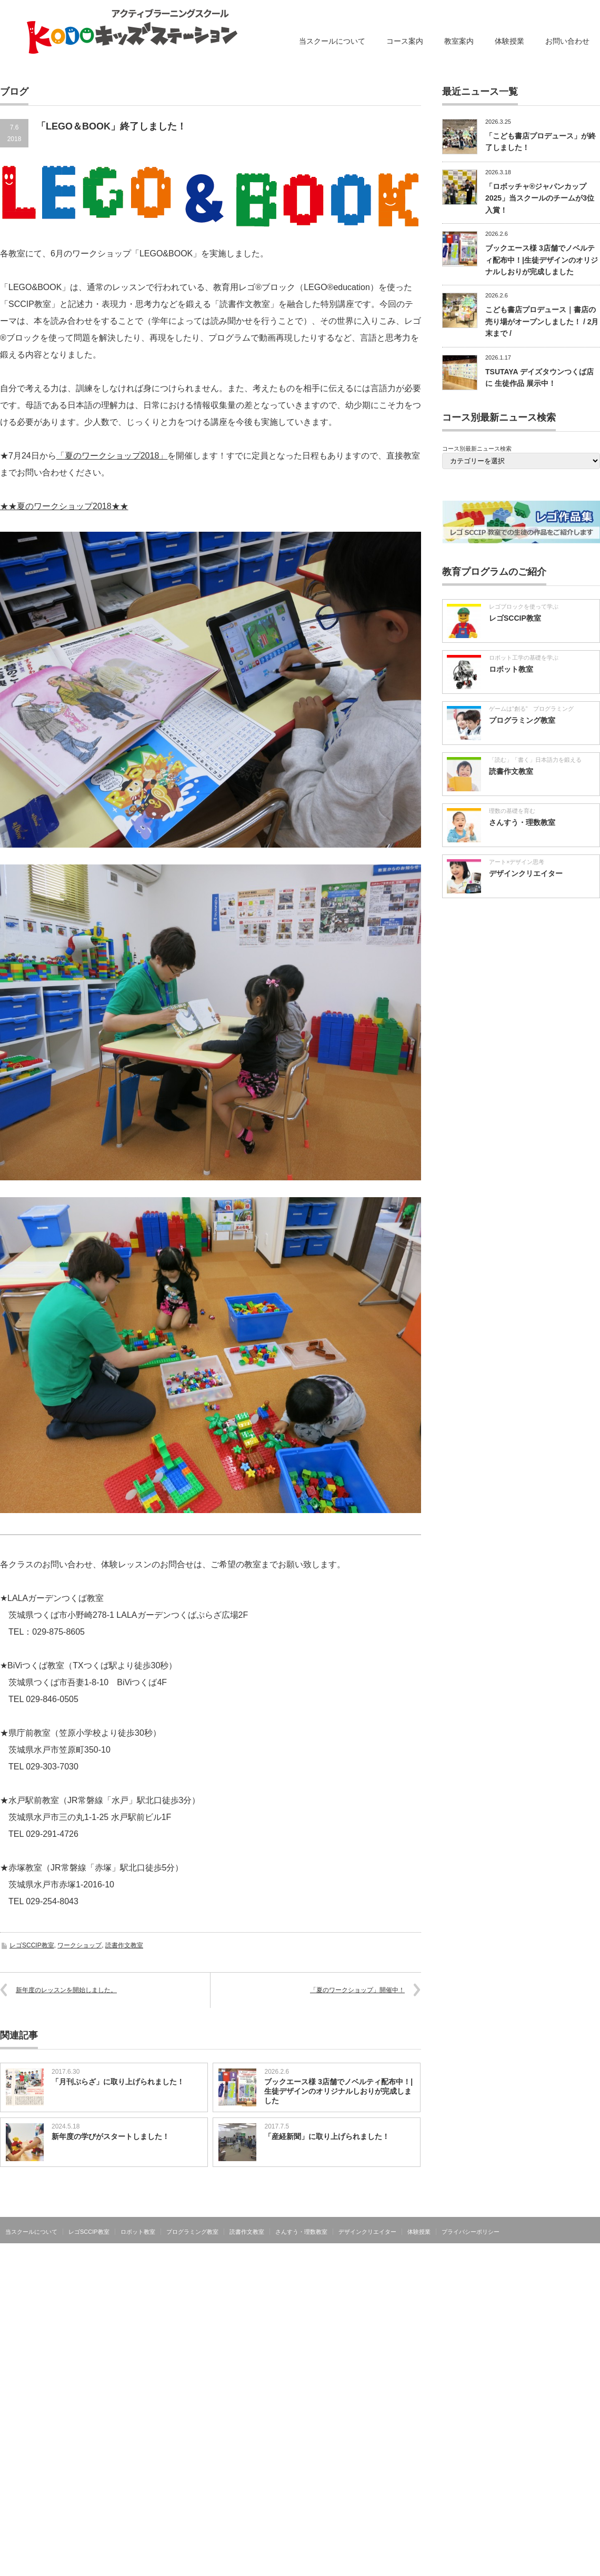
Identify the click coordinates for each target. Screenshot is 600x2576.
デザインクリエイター (526, 873)
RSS (578, 2231)
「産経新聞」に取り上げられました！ (326, 2136)
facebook (593, 2231)
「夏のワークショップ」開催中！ (357, 1990)
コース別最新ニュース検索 (477, 448)
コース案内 (404, 41)
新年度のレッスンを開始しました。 (66, 1990)
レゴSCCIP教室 (31, 1945)
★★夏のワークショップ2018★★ (64, 506)
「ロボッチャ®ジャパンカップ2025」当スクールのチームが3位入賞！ (539, 198)
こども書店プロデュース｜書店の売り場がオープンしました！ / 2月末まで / (541, 321)
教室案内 (459, 41)
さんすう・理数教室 (522, 822)
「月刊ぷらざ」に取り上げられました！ (118, 2081)
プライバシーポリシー (470, 2232)
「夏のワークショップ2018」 (112, 455)
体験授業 (509, 41)
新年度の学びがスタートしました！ (110, 2136)
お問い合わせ (567, 41)
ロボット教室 (511, 669)
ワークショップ (79, 1945)
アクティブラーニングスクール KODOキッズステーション (517, 2253)
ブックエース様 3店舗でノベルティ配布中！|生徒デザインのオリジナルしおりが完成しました (338, 2091)
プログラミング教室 (522, 720)
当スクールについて (332, 41)
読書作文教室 (124, 1945)
